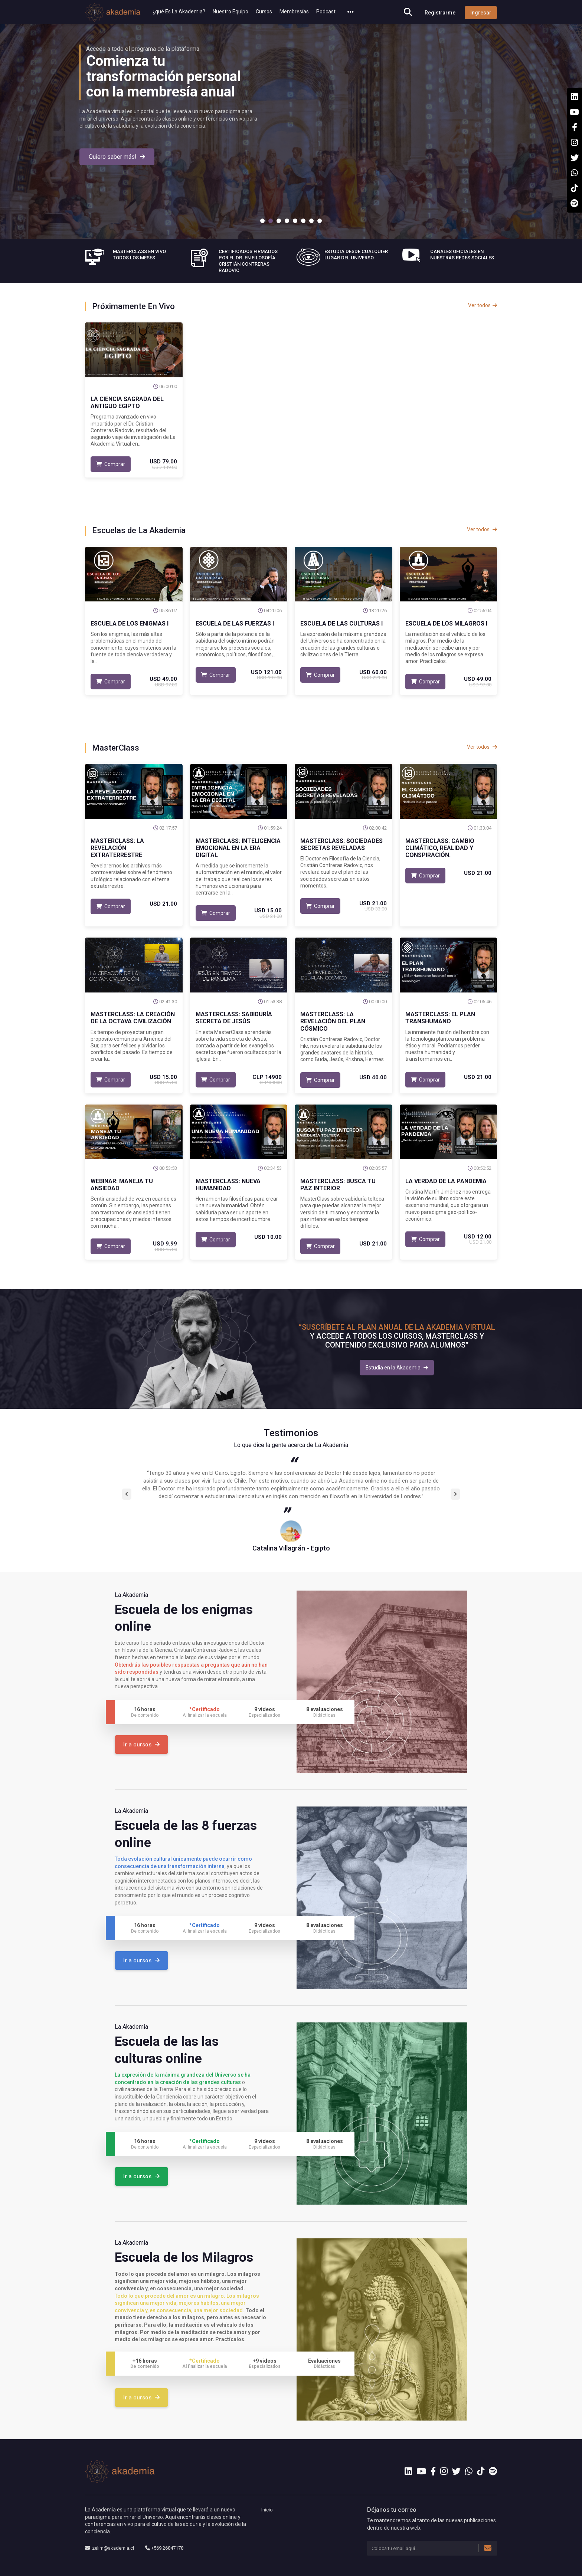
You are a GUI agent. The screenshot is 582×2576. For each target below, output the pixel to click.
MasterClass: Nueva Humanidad (228, 1185)
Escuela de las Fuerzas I (235, 623)
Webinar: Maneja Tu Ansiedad (122, 1185)
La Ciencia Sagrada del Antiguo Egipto (127, 403)
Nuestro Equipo (230, 11)
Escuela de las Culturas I (341, 623)
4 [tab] (287, 221)
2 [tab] (270, 221)
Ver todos (482, 305)
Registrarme (440, 13)
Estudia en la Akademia (397, 1368)
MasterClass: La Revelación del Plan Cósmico (332, 1021)
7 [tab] (311, 221)
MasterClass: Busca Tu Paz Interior (338, 1185)
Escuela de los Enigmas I (130, 623)
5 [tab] (295, 221)
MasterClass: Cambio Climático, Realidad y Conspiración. (439, 848)
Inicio (267, 2510)
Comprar (110, 464)
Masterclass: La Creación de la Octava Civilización (133, 1018)
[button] (351, 11)
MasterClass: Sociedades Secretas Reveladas (341, 844)
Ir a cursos (141, 1744)
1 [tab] (262, 221)
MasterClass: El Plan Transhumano (440, 1018)
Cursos (264, 11)
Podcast (326, 11)
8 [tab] (319, 221)
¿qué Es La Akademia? (179, 11)
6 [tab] (303, 221)
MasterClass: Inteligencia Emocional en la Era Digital (238, 848)
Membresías (294, 11)
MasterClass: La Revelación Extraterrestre (117, 848)
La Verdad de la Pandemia (446, 1181)
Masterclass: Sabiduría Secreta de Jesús (234, 1018)
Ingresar (480, 13)
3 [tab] (279, 221)
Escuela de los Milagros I (446, 623)
